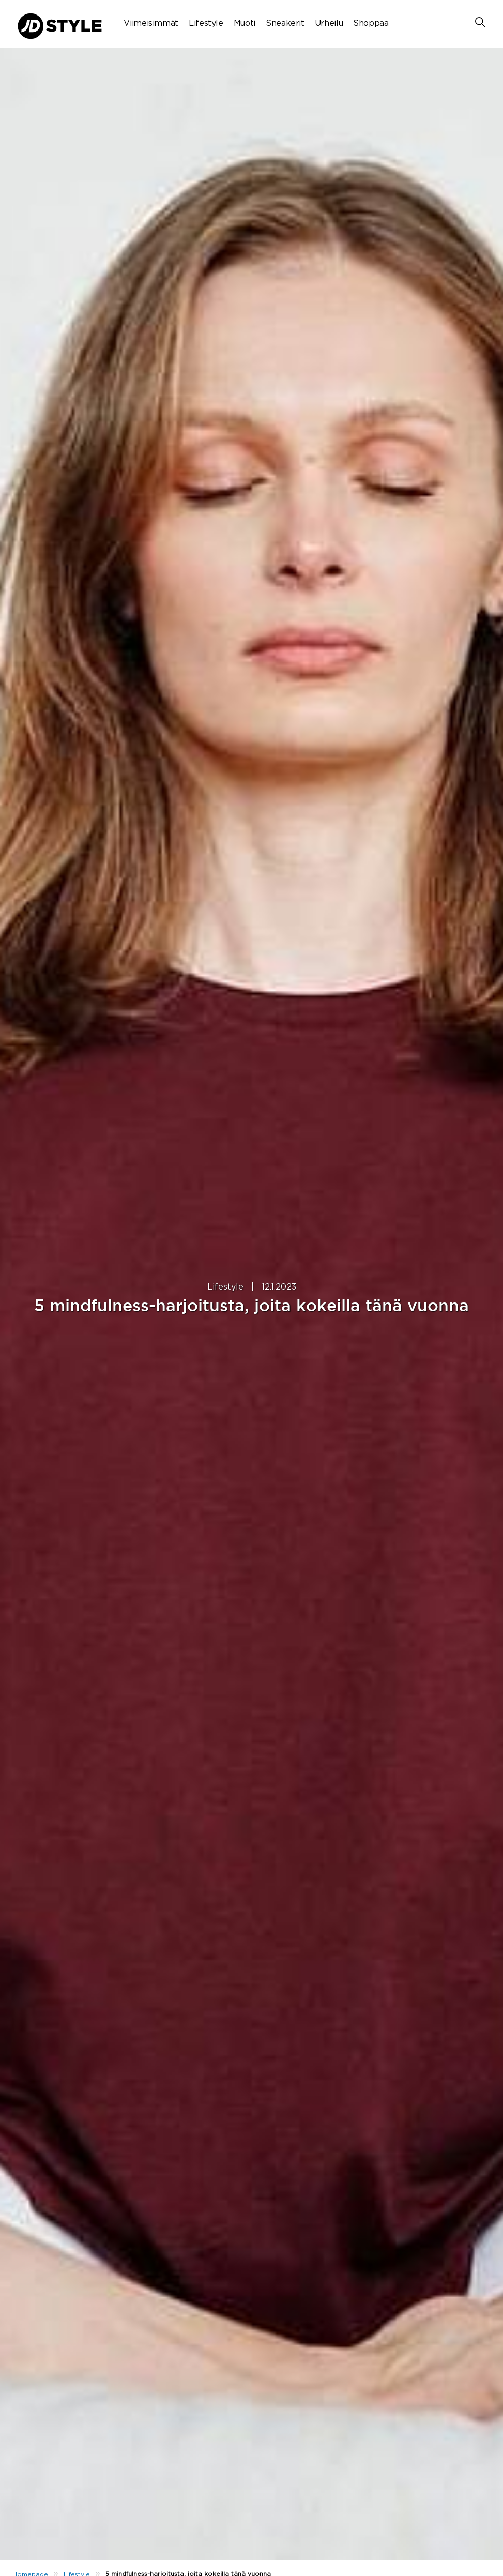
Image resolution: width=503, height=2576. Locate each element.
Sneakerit (285, 23)
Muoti (244, 23)
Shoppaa (370, 23)
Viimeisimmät (151, 23)
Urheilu (329, 23)
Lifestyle (206, 23)
